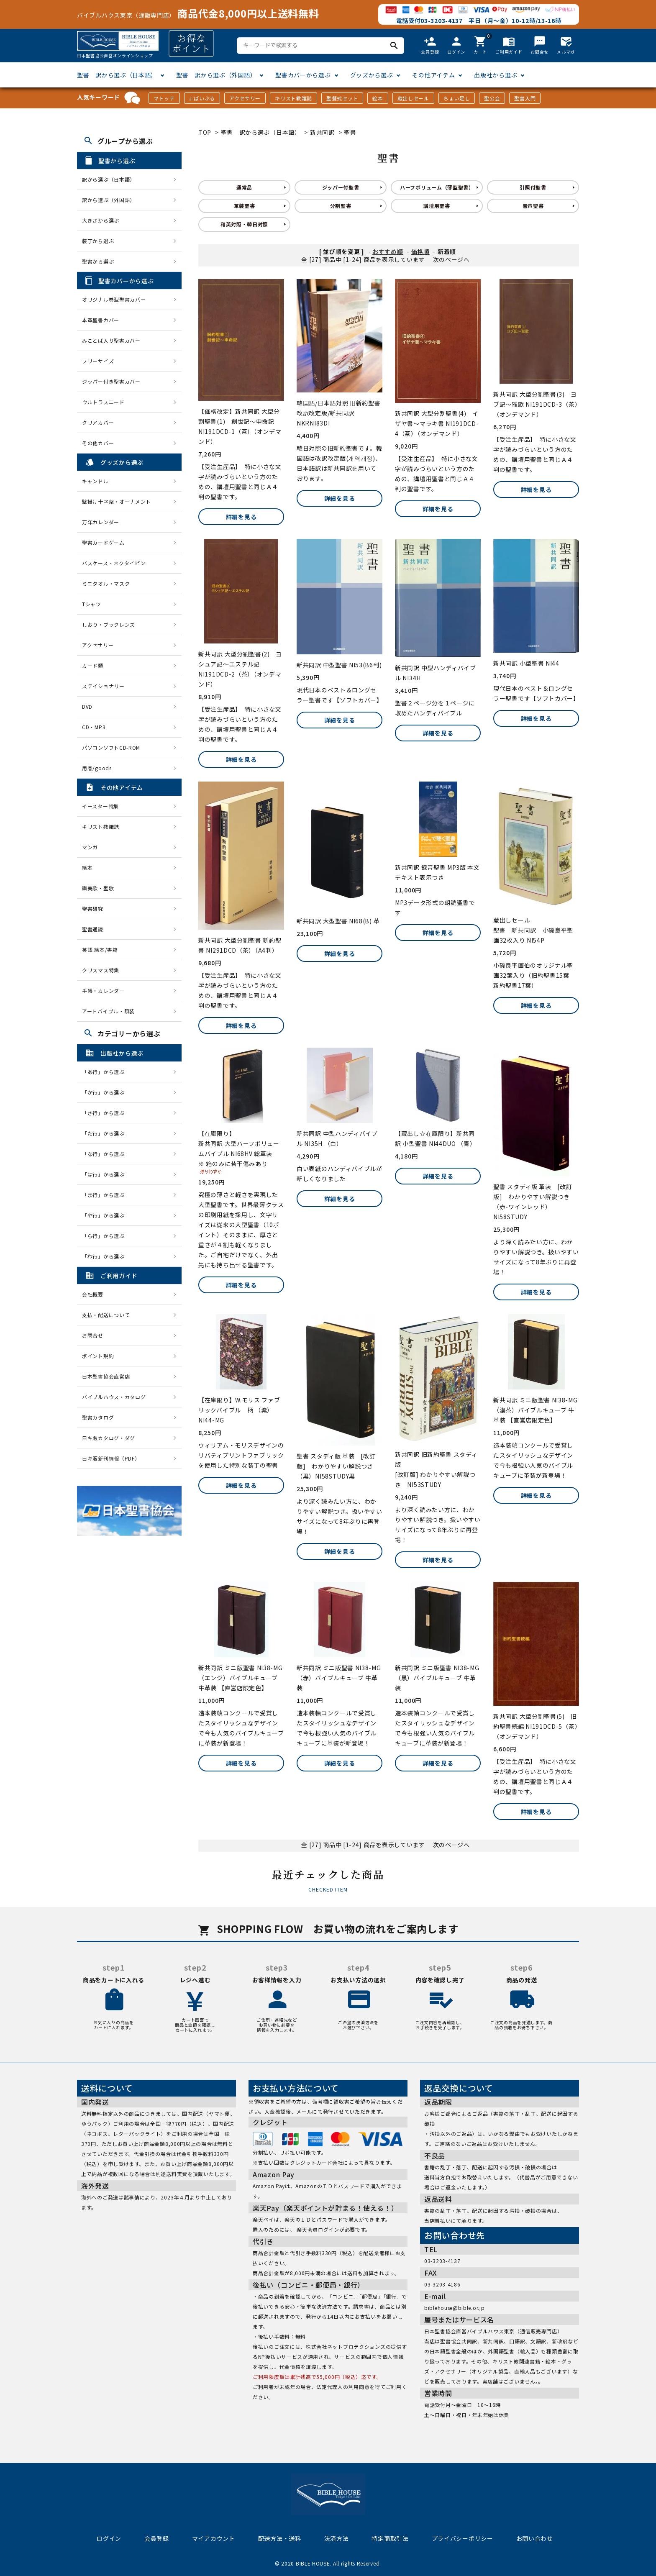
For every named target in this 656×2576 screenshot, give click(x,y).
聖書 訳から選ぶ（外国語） (216, 75)
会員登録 (156, 2538)
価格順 (420, 251)
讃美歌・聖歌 (98, 888)
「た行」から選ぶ (106, 1133)
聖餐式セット (342, 98)
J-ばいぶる (202, 98)
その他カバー (98, 442)
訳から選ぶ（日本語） (108, 179)
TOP (204, 132)
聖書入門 (525, 98)
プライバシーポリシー (462, 2538)
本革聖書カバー (100, 319)
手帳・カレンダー (103, 990)
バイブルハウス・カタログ (114, 1396)
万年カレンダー (100, 521)
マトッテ (164, 98)
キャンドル (95, 480)
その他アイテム (433, 75)
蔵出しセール (413, 98)
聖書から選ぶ (98, 261)
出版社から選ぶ (495, 75)
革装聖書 (244, 205)
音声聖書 (533, 205)
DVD (87, 706)
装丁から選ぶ (98, 240)
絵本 (377, 98)
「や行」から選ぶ (106, 1215)
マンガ (90, 847)
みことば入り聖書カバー (111, 340)
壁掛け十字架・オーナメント (116, 501)
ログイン (109, 2538)
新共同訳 (322, 132)
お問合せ (92, 1335)
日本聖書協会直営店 (106, 1376)
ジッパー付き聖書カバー (111, 381)
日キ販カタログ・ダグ (108, 1437)
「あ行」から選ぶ (106, 1071)
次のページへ (451, 259)
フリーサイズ (98, 360)
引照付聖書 (533, 187)
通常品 (244, 187)
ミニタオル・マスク (106, 583)
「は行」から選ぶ (106, 1174)
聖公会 (492, 98)
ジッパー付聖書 (340, 187)
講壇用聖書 (436, 205)
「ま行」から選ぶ (106, 1194)
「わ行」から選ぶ (106, 1256)
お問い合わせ (534, 2538)
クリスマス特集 (100, 970)
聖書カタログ (98, 1417)
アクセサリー (245, 98)
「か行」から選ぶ (106, 1092)
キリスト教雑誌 (293, 98)
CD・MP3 (93, 727)
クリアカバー (98, 422)
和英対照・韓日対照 (244, 224)
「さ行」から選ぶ (106, 1112)
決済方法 (336, 2538)
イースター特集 (100, 806)
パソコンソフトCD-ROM (111, 747)
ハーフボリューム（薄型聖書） (437, 187)
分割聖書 (340, 205)
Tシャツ (91, 603)
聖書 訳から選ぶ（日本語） (117, 75)
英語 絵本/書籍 (100, 949)
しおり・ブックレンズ (108, 624)
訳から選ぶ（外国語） (108, 199)
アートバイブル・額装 (108, 1011)
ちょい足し (456, 98)
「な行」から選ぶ (106, 1153)
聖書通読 (92, 929)
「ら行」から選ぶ (106, 1235)
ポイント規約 (98, 1355)
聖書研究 (92, 908)
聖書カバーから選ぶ (303, 75)
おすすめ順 (387, 251)
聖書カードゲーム (103, 542)
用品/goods (97, 768)
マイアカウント (213, 2538)
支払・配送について (106, 1314)
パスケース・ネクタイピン (113, 562)
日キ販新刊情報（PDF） (111, 1458)
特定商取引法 (390, 2538)
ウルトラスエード (103, 401)
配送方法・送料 (279, 2538)
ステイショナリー (103, 685)
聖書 (350, 132)
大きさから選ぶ (100, 220)
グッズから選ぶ (371, 75)
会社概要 (92, 1294)
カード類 (92, 665)
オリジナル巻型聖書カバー (114, 299)
